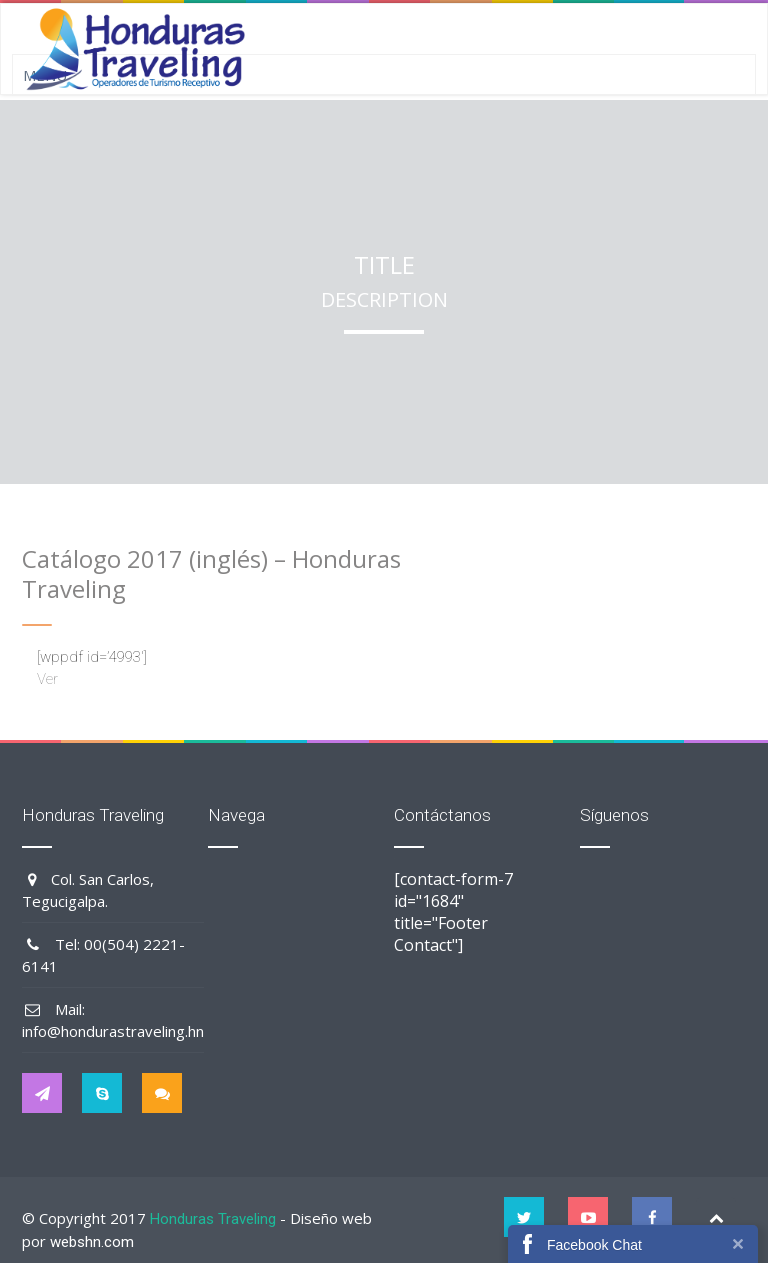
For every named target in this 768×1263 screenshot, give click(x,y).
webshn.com (92, 1242)
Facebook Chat (594, 1245)
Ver (47, 679)
